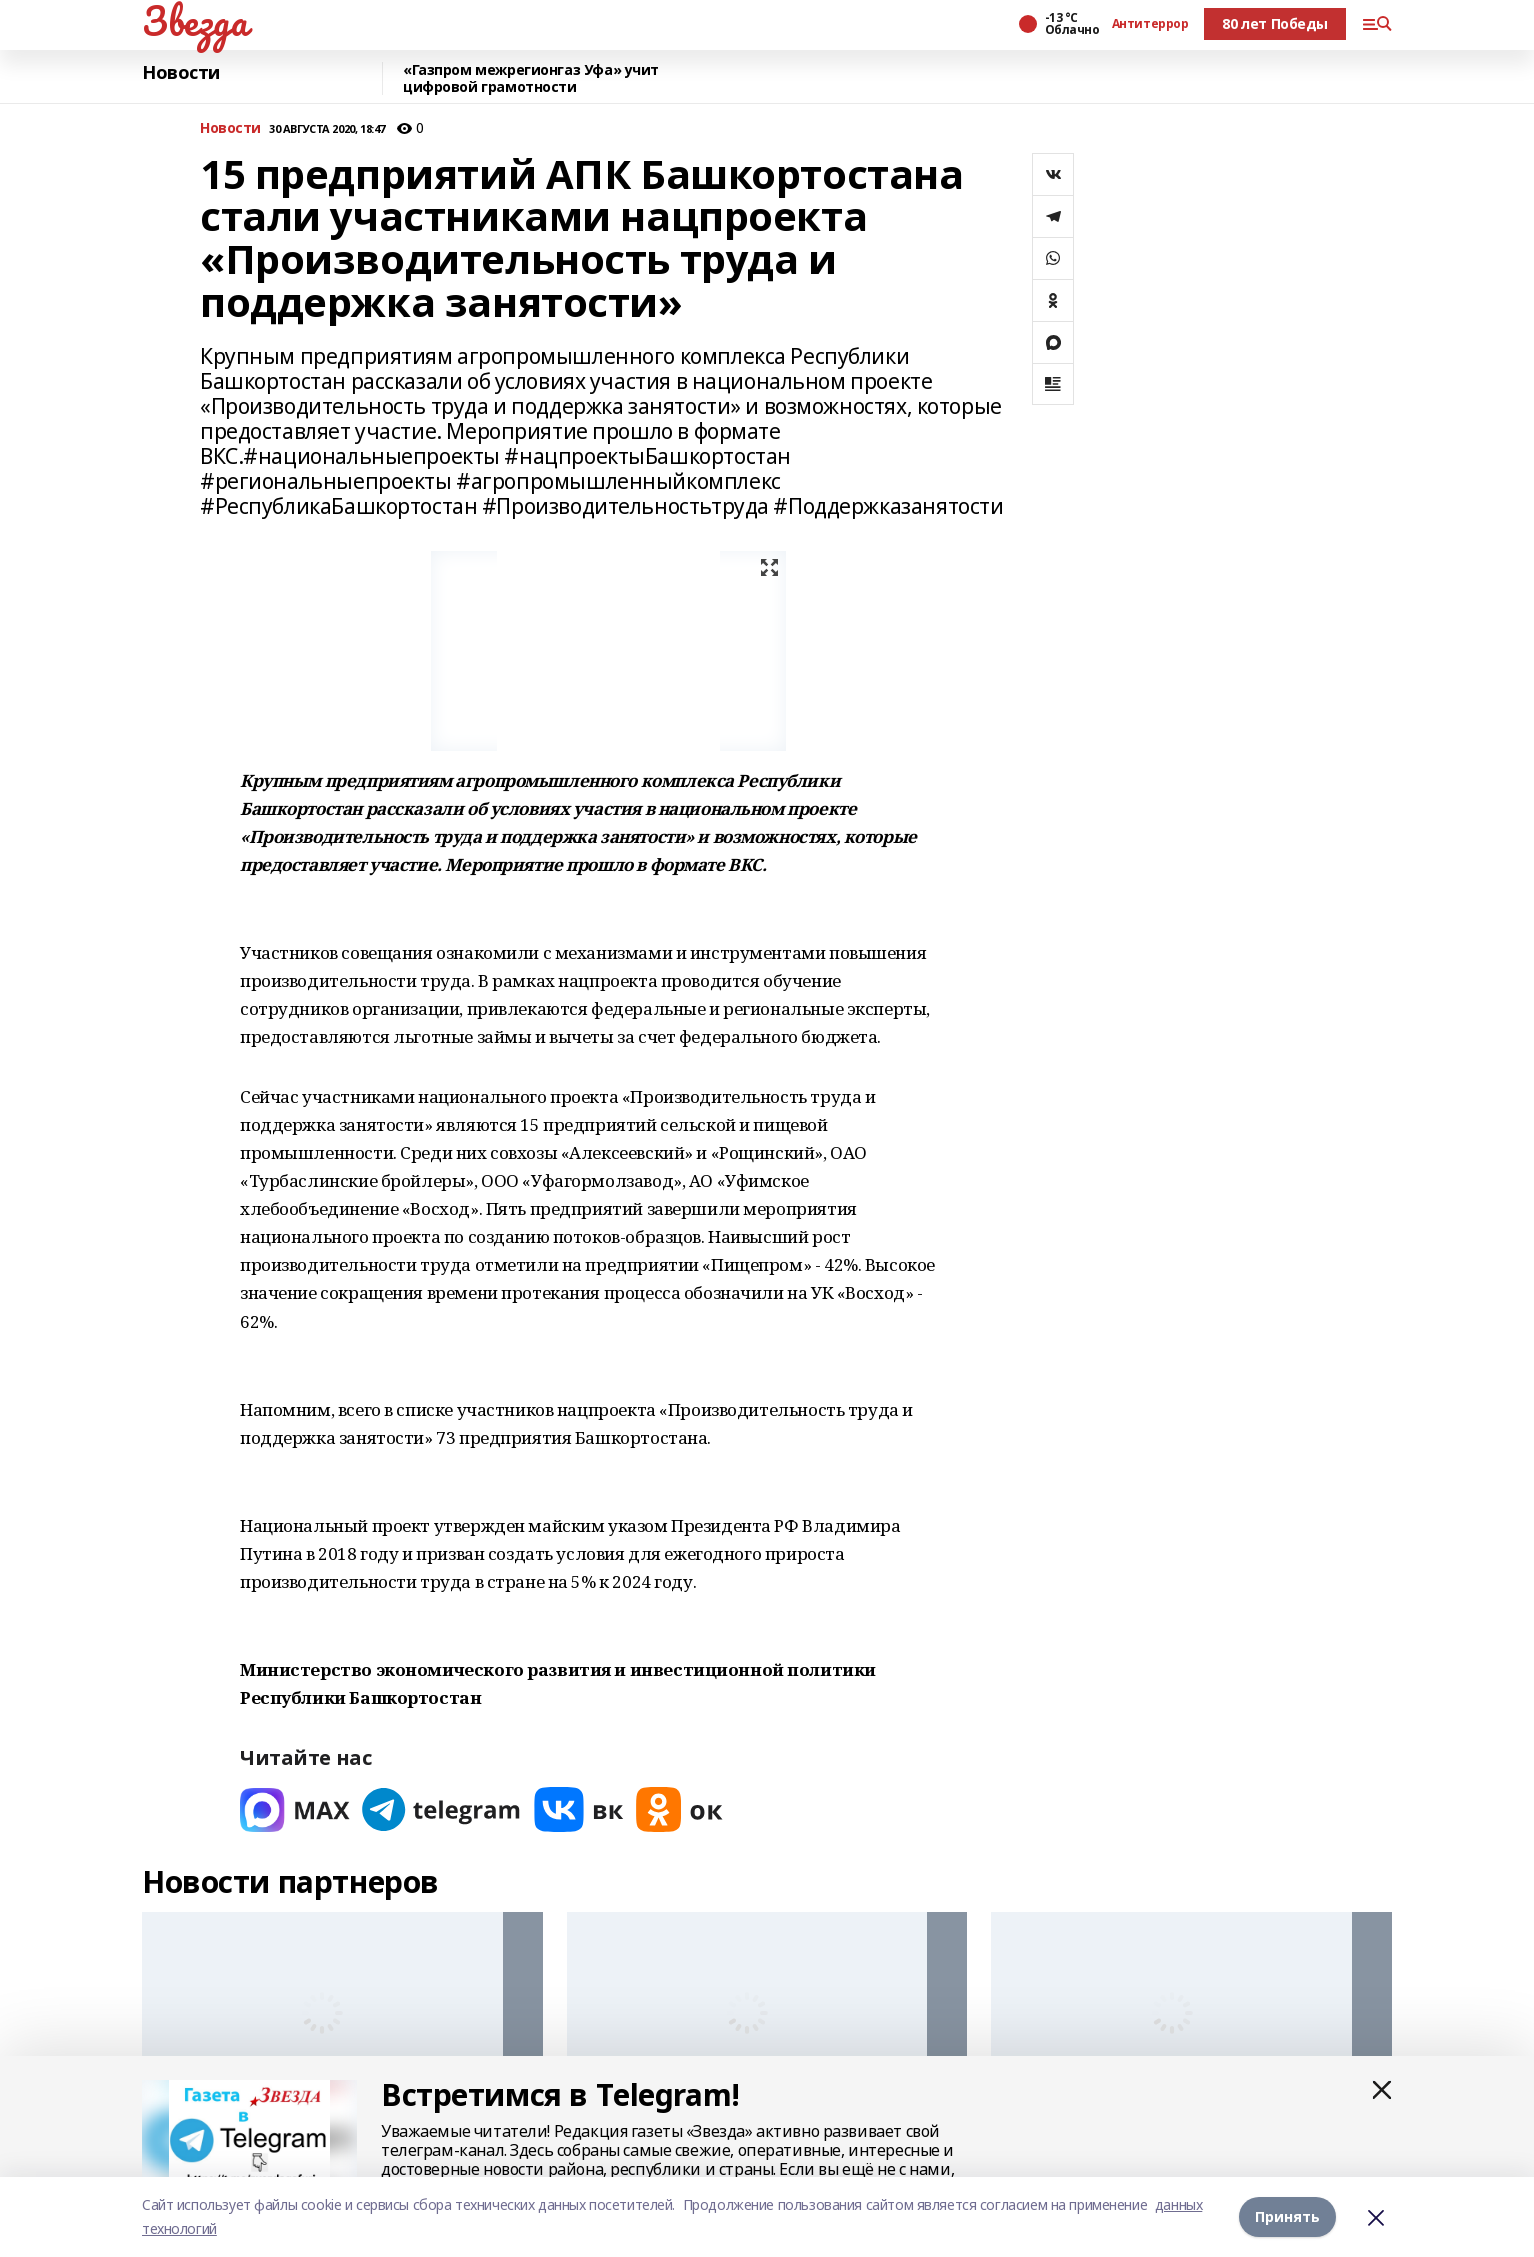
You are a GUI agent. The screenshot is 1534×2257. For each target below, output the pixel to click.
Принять (1287, 2216)
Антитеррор (1150, 24)
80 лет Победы (1275, 23)
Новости (181, 73)
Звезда (194, 21)
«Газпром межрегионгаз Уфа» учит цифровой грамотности (531, 78)
